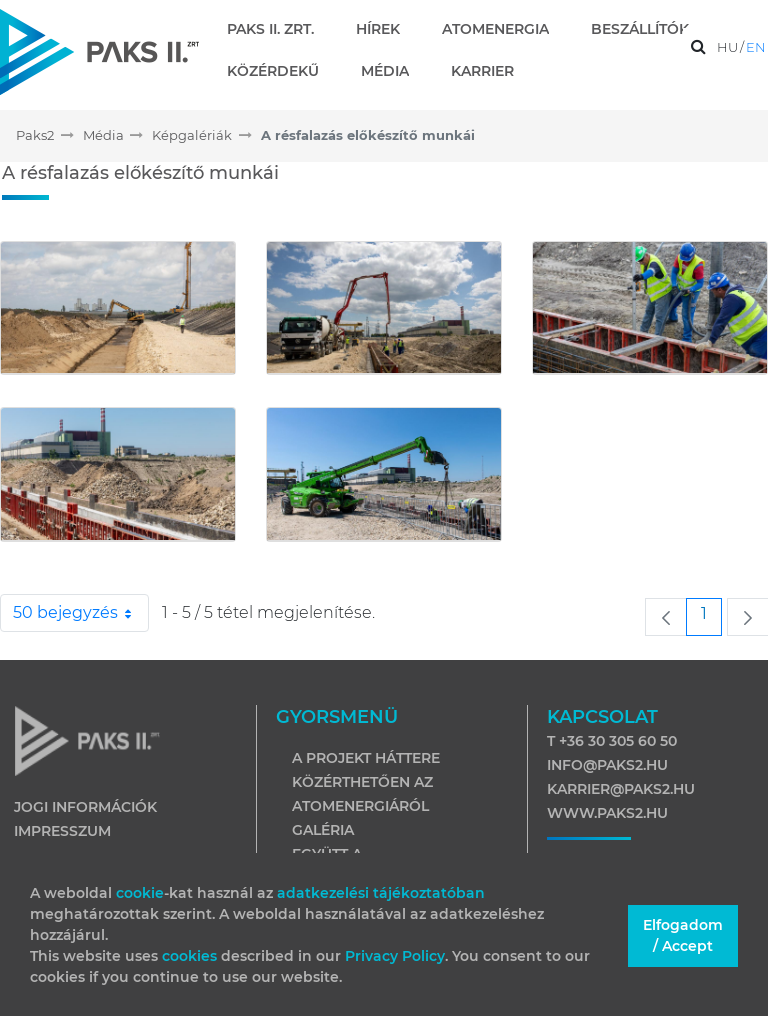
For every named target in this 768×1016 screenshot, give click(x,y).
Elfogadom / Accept (683, 935)
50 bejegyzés (81, 613)
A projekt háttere (366, 758)
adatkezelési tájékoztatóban (381, 893)
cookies (191, 956)
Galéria (323, 830)
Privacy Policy (395, 956)
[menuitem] (278, 29)
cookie (140, 893)
